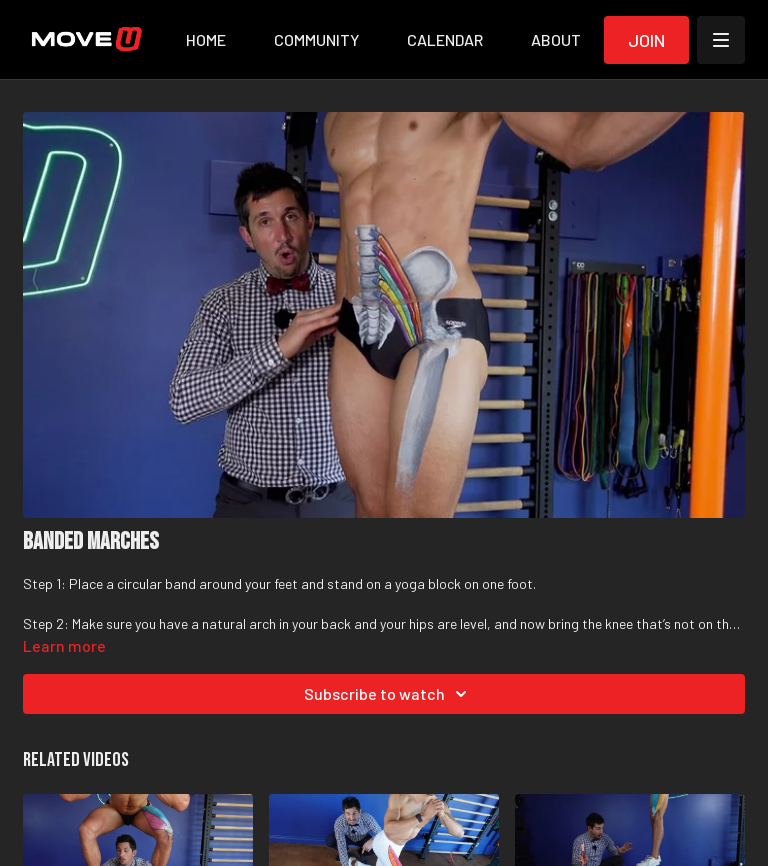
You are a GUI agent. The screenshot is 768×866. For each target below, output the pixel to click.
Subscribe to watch (388, 694)
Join (646, 40)
